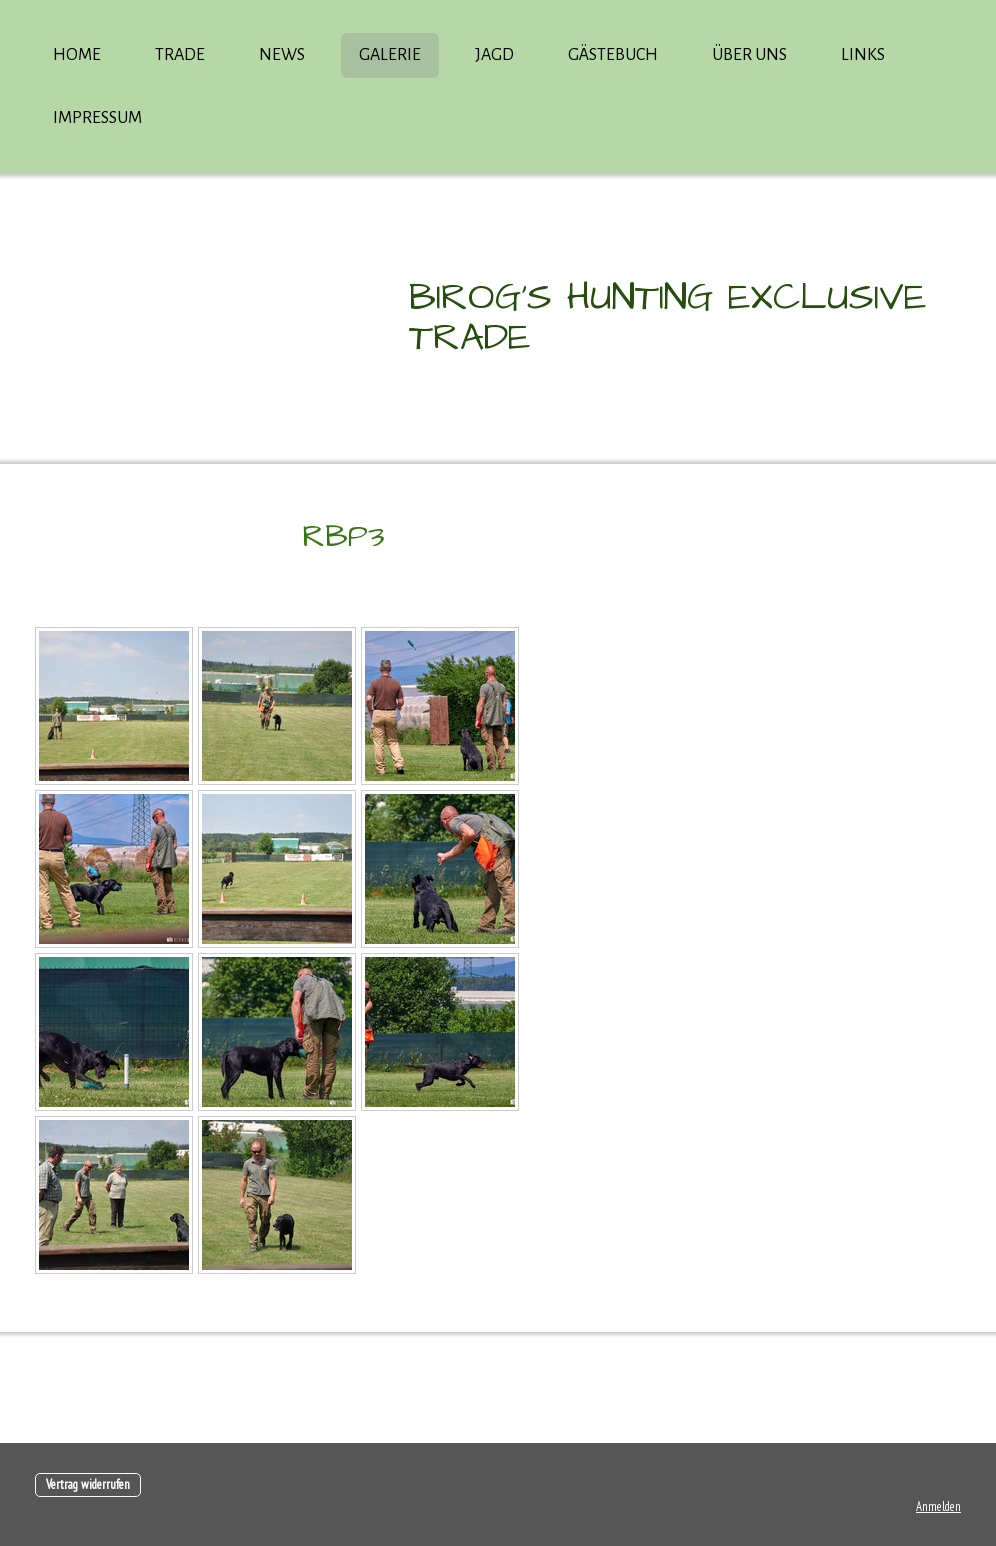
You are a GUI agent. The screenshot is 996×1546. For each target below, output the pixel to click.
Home (77, 55)
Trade (180, 55)
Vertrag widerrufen (88, 1484)
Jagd (494, 55)
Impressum (97, 118)
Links (863, 55)
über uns (749, 55)
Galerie (390, 55)
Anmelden (938, 1506)
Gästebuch (613, 55)
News (282, 55)
